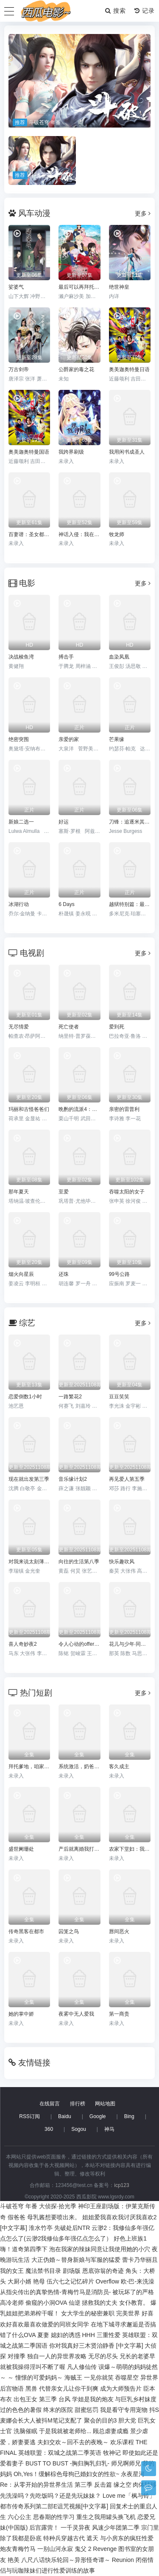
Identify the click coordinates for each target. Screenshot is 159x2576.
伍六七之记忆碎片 (70, 2281)
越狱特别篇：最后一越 (130, 904)
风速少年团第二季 (115, 2527)
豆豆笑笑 (119, 1397)
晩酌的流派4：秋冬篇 (79, 1109)
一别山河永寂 (55, 2548)
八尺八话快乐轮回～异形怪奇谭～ (65, 2559)
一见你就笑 (99, 2377)
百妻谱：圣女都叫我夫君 (29, 534)
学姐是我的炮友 (93, 2399)
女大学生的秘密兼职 (87, 2313)
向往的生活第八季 (79, 1562)
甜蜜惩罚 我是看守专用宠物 (111, 2409)
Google (97, 2116)
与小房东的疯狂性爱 (126, 2538)
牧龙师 (116, 534)
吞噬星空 (127, 2377)
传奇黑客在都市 (26, 1931)
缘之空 (122, 2484)
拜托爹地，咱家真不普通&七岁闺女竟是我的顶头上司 (29, 1766)
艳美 (14, 2559)
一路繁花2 (70, 1397)
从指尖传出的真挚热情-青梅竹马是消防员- (55, 2292)
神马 (109, 2129)
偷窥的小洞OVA (46, 2302)
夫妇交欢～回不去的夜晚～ (73, 2442)
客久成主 (119, 1766)
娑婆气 (16, 287)
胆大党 (127, 2420)
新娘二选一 (21, 822)
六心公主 (19, 2517)
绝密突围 (18, 739)
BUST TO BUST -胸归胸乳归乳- (67, 2463)
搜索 (115, 10)
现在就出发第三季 (28, 1479)
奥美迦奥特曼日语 (129, 369)
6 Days (66, 904)
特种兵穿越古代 (64, 2538)
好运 (64, 822)
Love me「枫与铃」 (129, 2495)
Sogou (78, 2129)
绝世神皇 (119, 287)
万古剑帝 (18, 369)
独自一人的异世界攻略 (56, 2356)
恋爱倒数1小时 (25, 1397)
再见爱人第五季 (127, 1479)
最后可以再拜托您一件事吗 (79, 287)
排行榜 (77, 2104)
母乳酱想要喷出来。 (54, 2217)
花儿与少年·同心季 (130, 1644)
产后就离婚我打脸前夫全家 (79, 1849)
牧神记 (112, 2452)
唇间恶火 (119, 1931)
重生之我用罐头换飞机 (106, 2517)
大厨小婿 (19, 2281)
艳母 (39, 2281)
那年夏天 (18, 1192)
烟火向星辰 (21, 1274)
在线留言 (49, 2104)
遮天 (92, 2538)
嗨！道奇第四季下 (23, 2249)
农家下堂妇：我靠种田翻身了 (130, 1849)
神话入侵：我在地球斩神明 (79, 534)
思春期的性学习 (54, 2517)
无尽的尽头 (103, 2356)
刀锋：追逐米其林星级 (130, 822)
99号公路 (119, 1274)
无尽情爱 (18, 1027)
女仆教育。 (134, 2302)
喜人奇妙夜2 (22, 1644)
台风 (64, 2399)
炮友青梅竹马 (18, 2548)
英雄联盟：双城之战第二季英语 (59, 2452)
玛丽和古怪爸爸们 (28, 1109)
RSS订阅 (29, 2116)
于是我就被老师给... (65, 2431)
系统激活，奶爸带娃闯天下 (79, 1766)
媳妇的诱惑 (66, 2335)
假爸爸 (16, 2217)
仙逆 (75, 2302)
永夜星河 (133, 2474)
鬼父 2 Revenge (96, 2548)
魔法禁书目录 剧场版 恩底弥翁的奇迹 (74, 2270)
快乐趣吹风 (121, 1562)
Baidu (64, 2116)
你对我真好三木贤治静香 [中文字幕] (96, 2345)
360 (49, 2129)
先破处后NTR (72, 2227)
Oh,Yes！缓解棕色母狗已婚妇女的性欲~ (67, 2474)
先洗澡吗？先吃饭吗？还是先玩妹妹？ (50, 2495)
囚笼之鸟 (69, 1931)
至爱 (64, 1192)
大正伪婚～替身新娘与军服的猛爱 (75, 2259)
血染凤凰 (119, 657)
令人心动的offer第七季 (79, 1644)
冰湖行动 (18, 904)
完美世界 (128, 2313)
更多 (143, 213)
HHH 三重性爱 (101, 2335)
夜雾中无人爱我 (76, 2014)
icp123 (121, 2185)
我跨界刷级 (71, 452)
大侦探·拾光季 (57, 2206)
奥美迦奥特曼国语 (28, 452)
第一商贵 (119, 2014)
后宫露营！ (44, 2527)
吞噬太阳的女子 (127, 1192)
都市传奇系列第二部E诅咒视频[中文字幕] (54, 2506)
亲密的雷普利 (124, 1109)
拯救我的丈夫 (99, 2302)
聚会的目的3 (100, 2420)
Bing (129, 2116)
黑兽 (31, 2388)
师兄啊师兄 (126, 2463)
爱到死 (116, 1027)
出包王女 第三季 (35, 2399)
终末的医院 (58, 2409)
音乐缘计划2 (73, 1479)
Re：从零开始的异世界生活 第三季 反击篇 (56, 2484)
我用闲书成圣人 (127, 452)
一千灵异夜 (75, 2527)
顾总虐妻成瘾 (110, 2431)
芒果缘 (116, 739)
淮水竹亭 (41, 2227)
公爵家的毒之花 (76, 369)
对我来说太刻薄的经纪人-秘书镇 (29, 1562)
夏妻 (43, 2335)
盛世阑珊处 (21, 1849)
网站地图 (105, 2104)
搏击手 (66, 657)
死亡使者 (69, 1027)
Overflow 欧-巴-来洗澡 (125, 2281)
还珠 (64, 1274)
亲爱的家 (69, 739)
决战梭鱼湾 (21, 657)
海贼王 (73, 2377)
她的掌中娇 (21, 2014)
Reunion (123, 2559)
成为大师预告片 (121, 2388)
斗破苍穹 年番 (18, 2206)
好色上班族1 (130, 2238)
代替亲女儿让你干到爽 (68, 2388)
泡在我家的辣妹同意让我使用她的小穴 (99, 2249)
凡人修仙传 (82, 2366)
